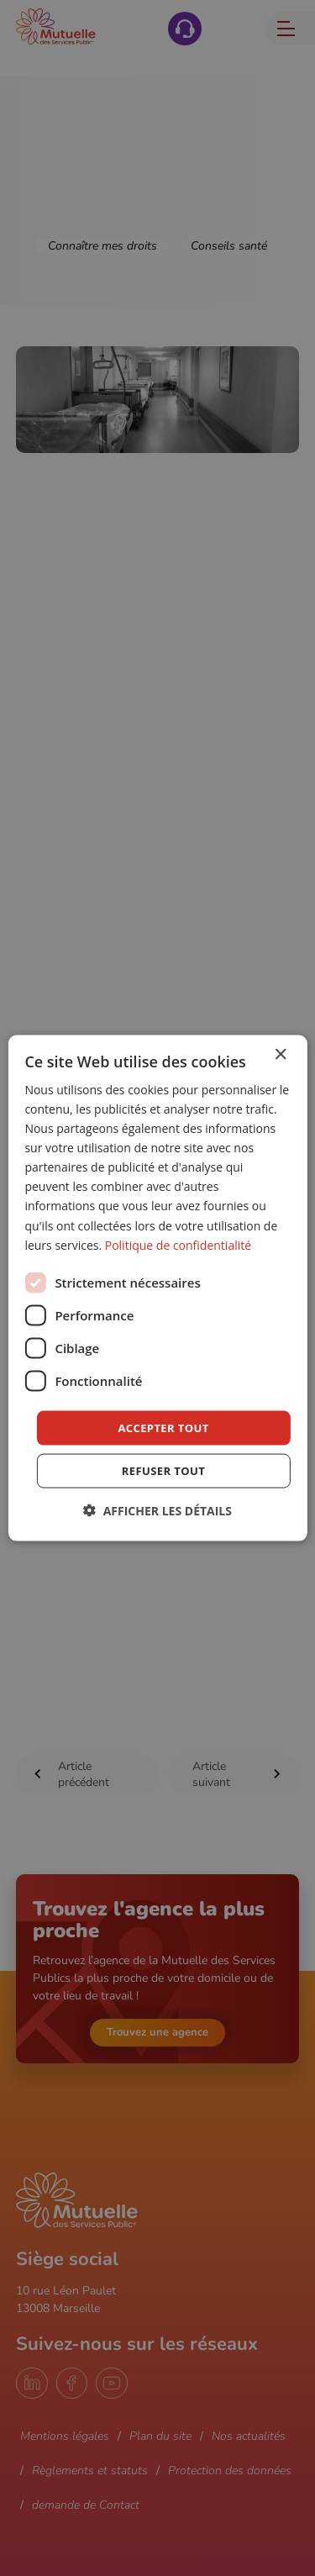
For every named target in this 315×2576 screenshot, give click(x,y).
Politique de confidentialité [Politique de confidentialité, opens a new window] (178, 1244)
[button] (157, 1510)
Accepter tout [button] (163, 1427)
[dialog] (157, 1288)
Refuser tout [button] (163, 1470)
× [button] (280, 1054)
